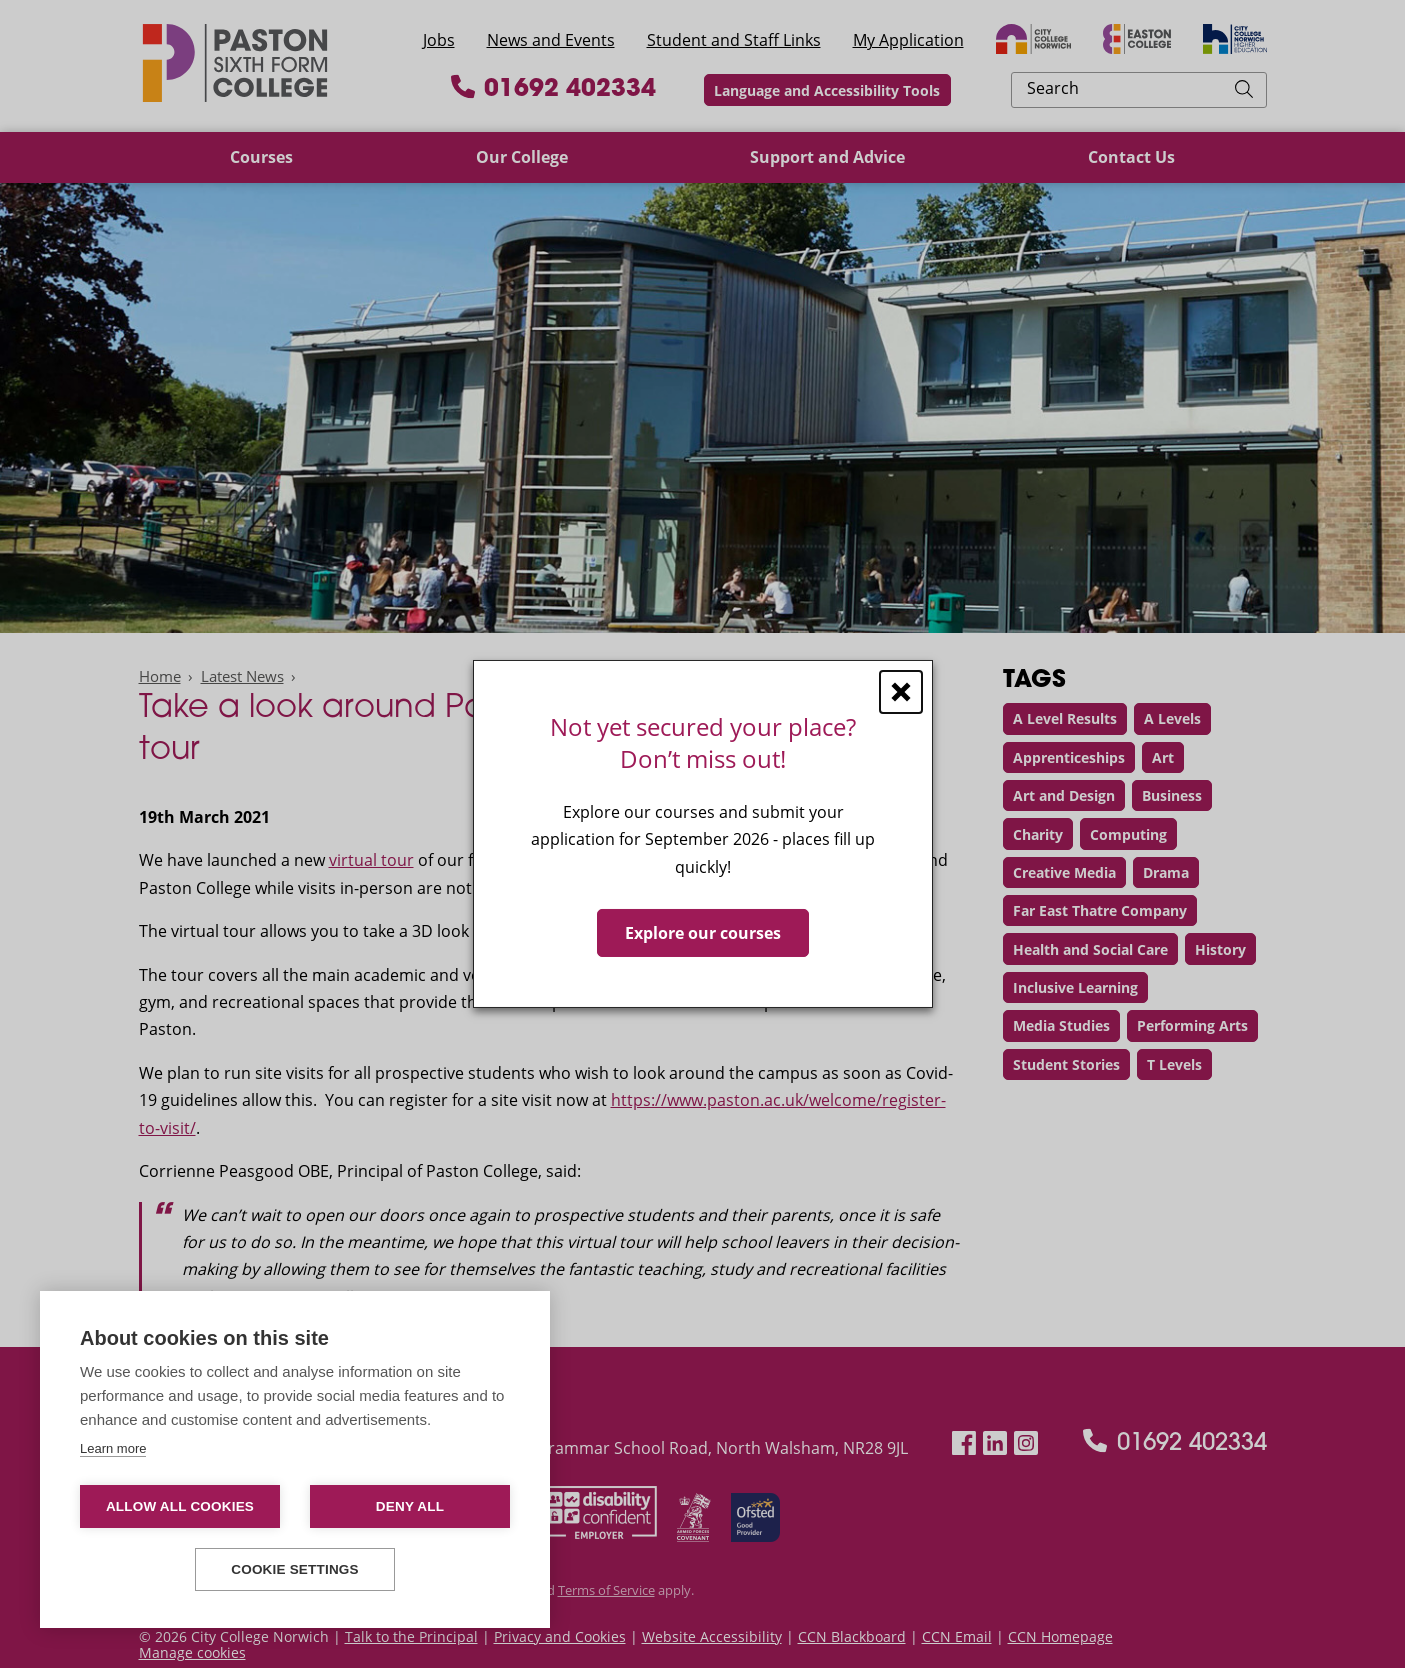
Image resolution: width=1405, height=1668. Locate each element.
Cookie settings (295, 1569)
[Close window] (901, 692)
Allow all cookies (180, 1506)
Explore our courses (703, 933)
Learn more (113, 1448)
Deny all (410, 1506)
